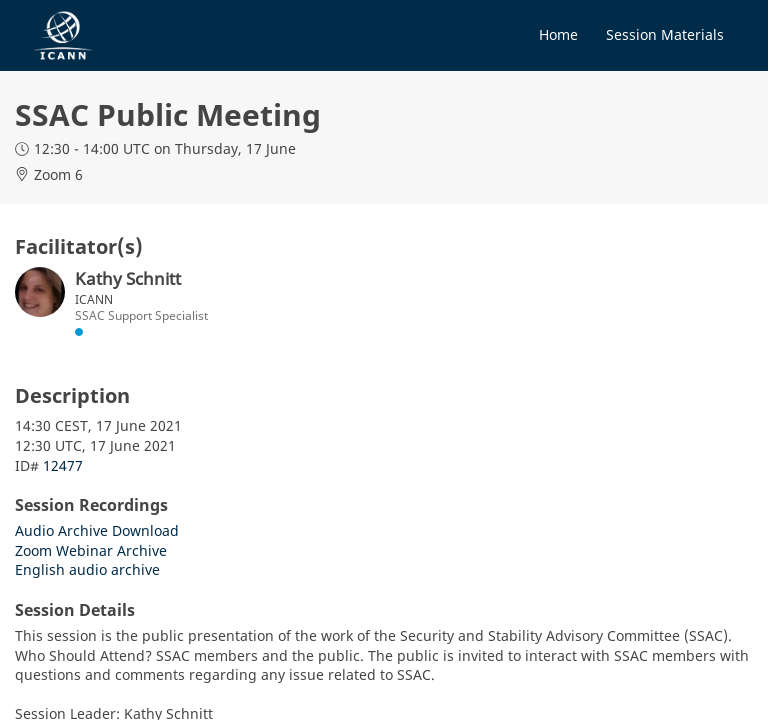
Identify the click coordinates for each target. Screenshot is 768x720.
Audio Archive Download (97, 530)
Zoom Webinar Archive (91, 550)
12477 (63, 465)
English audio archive (87, 569)
